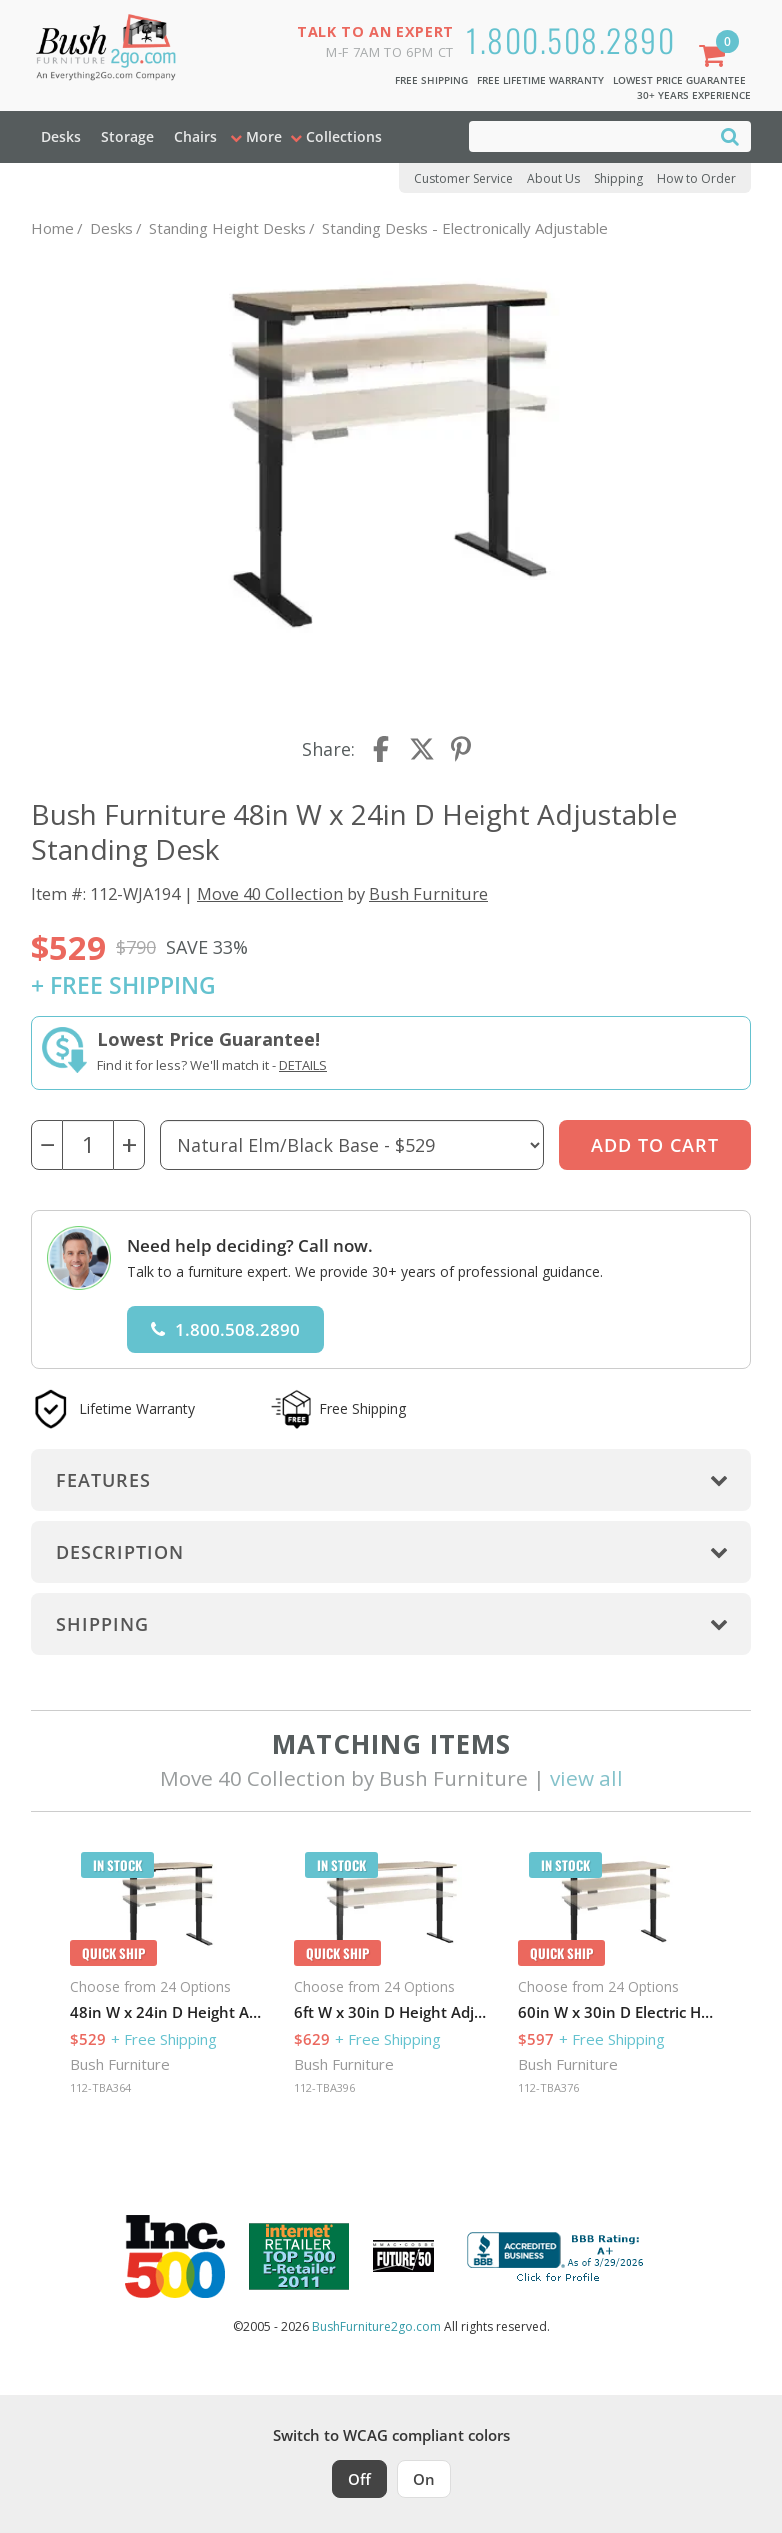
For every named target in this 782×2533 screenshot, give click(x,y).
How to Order (696, 178)
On (424, 2479)
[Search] (730, 135)
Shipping (618, 178)
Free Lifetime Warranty (540, 80)
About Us (553, 178)
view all (586, 1778)
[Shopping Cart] (716, 57)
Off (359, 2479)
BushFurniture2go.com (376, 2326)
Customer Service (463, 178)
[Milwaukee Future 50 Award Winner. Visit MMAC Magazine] (403, 2256)
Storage (127, 136)
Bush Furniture (428, 893)
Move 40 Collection (270, 893)
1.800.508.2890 (570, 39)
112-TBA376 (548, 2087)
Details (303, 1065)
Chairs (195, 136)
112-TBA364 (100, 2087)
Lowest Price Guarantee (679, 80)
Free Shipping (431, 80)
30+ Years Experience (694, 95)
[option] (168, 1978)
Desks (61, 136)
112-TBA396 (324, 2087)
